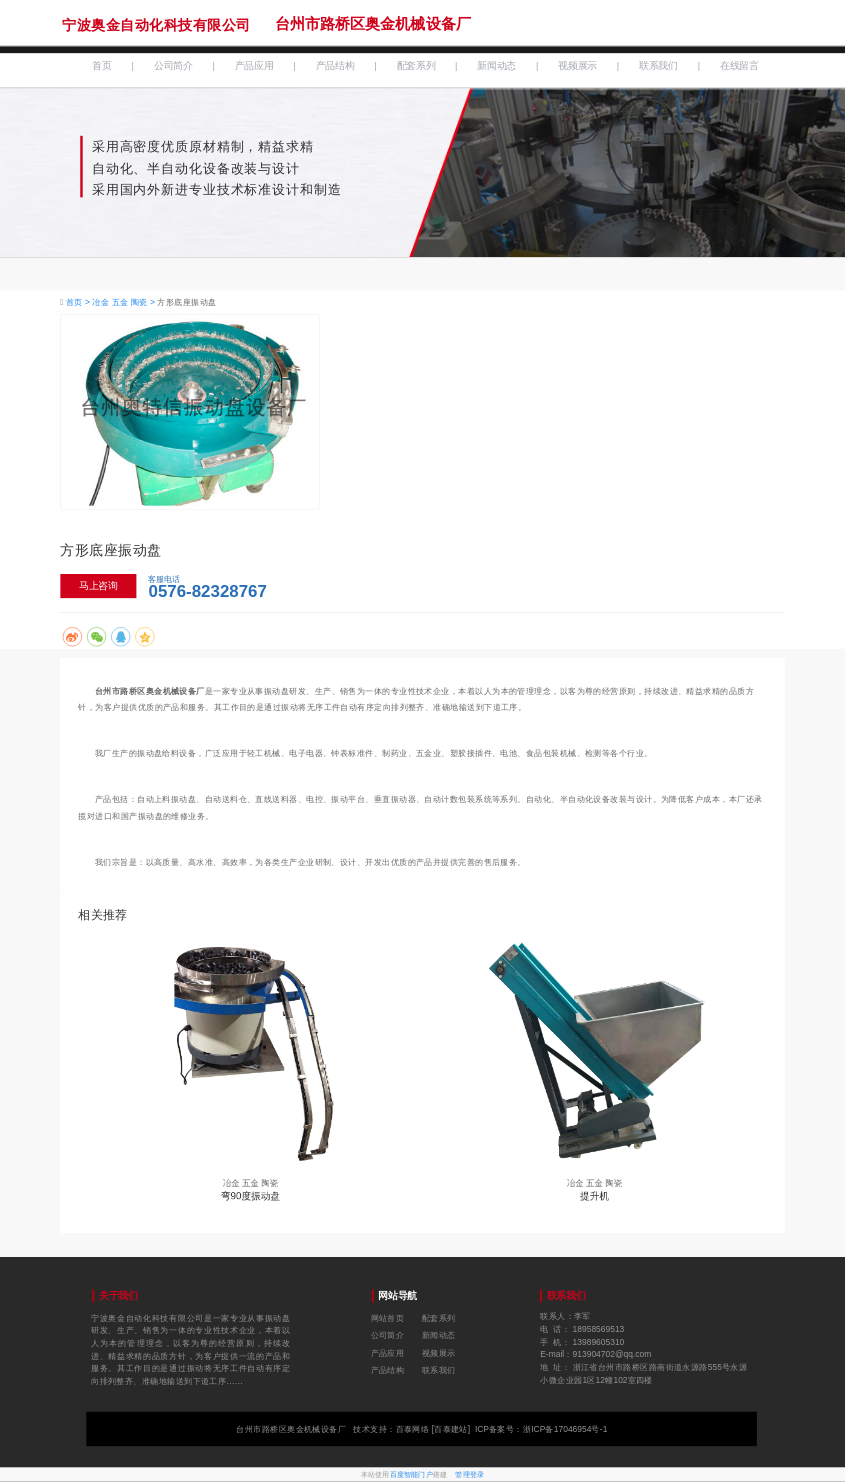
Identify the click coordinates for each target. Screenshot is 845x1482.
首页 (101, 66)
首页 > (79, 303)
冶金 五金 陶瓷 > (124, 303)
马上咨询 (98, 585)
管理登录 (469, 1474)
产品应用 (254, 66)
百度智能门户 (411, 1474)
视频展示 (577, 66)
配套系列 (416, 66)
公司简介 (173, 66)
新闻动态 (496, 66)
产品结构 (335, 66)
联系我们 (658, 66)
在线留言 (739, 66)
